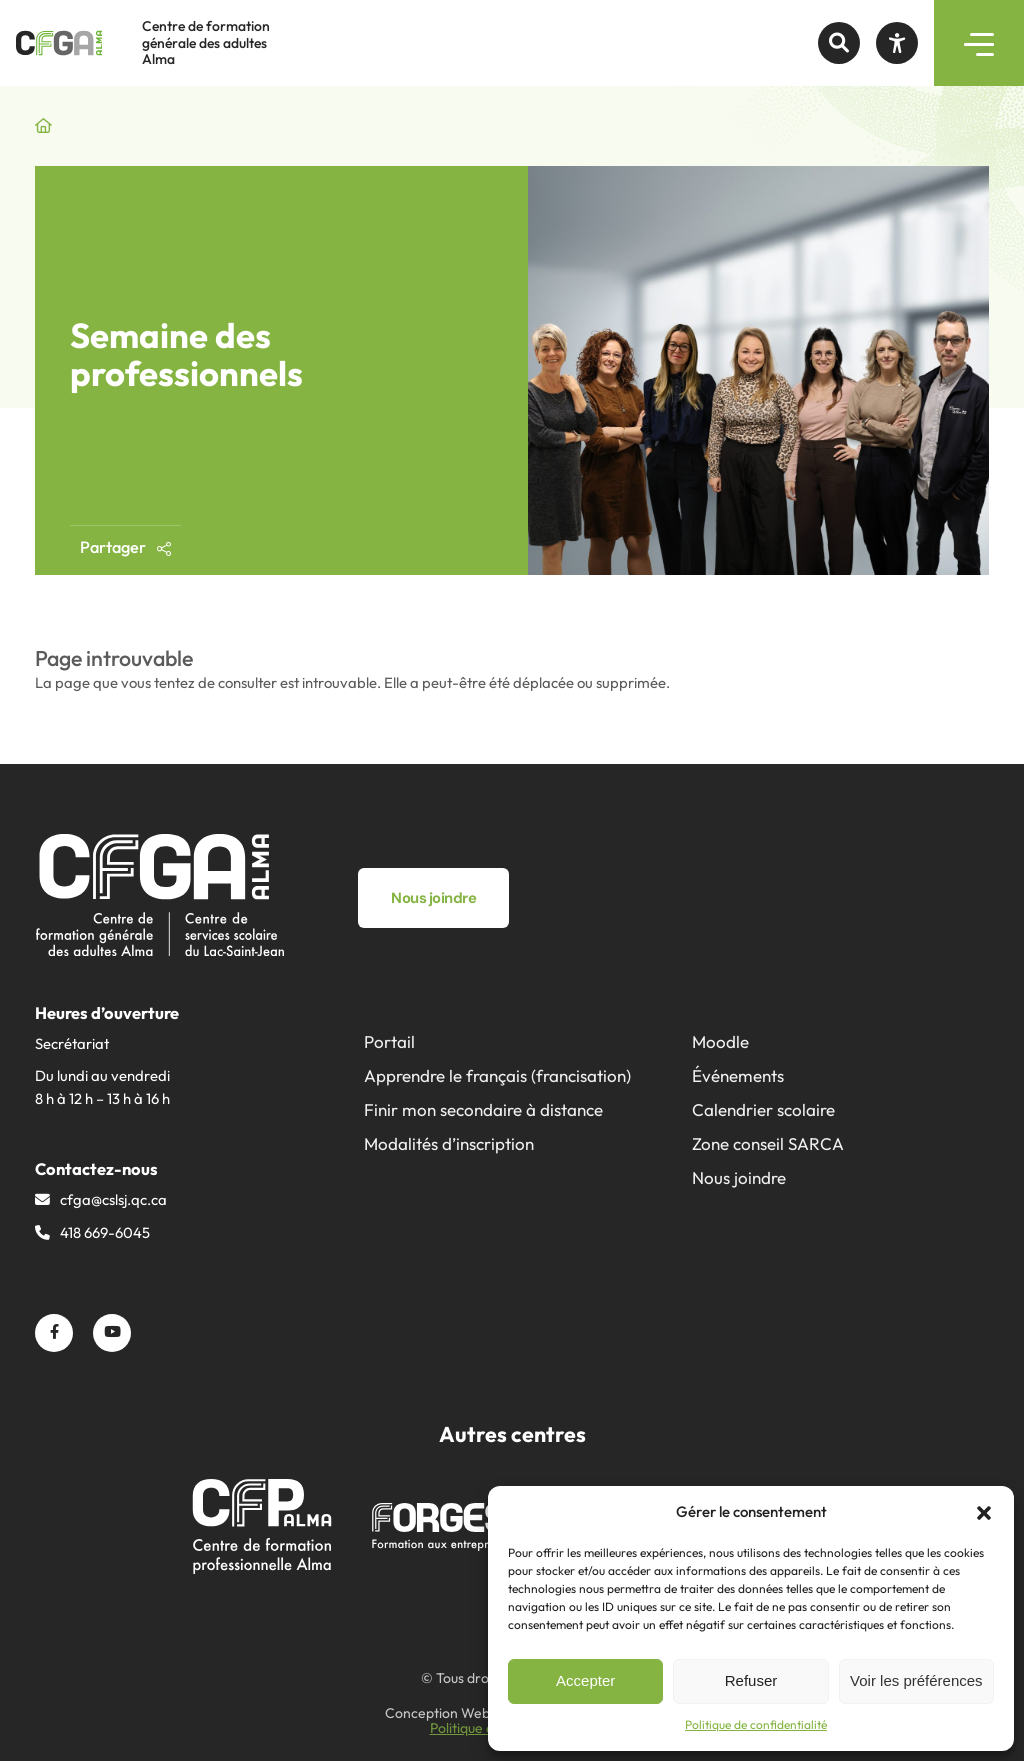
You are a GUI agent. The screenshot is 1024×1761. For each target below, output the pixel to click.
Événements (738, 1075)
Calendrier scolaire (763, 1109)
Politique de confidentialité (756, 1724)
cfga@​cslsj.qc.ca (113, 1199)
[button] (984, 1513)
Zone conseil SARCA (768, 1143)
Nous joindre (739, 1177)
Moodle (720, 1041)
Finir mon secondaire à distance (483, 1109)
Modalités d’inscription (449, 1143)
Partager (125, 547)
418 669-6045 (105, 1232)
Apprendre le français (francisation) (497, 1075)
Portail (389, 1041)
